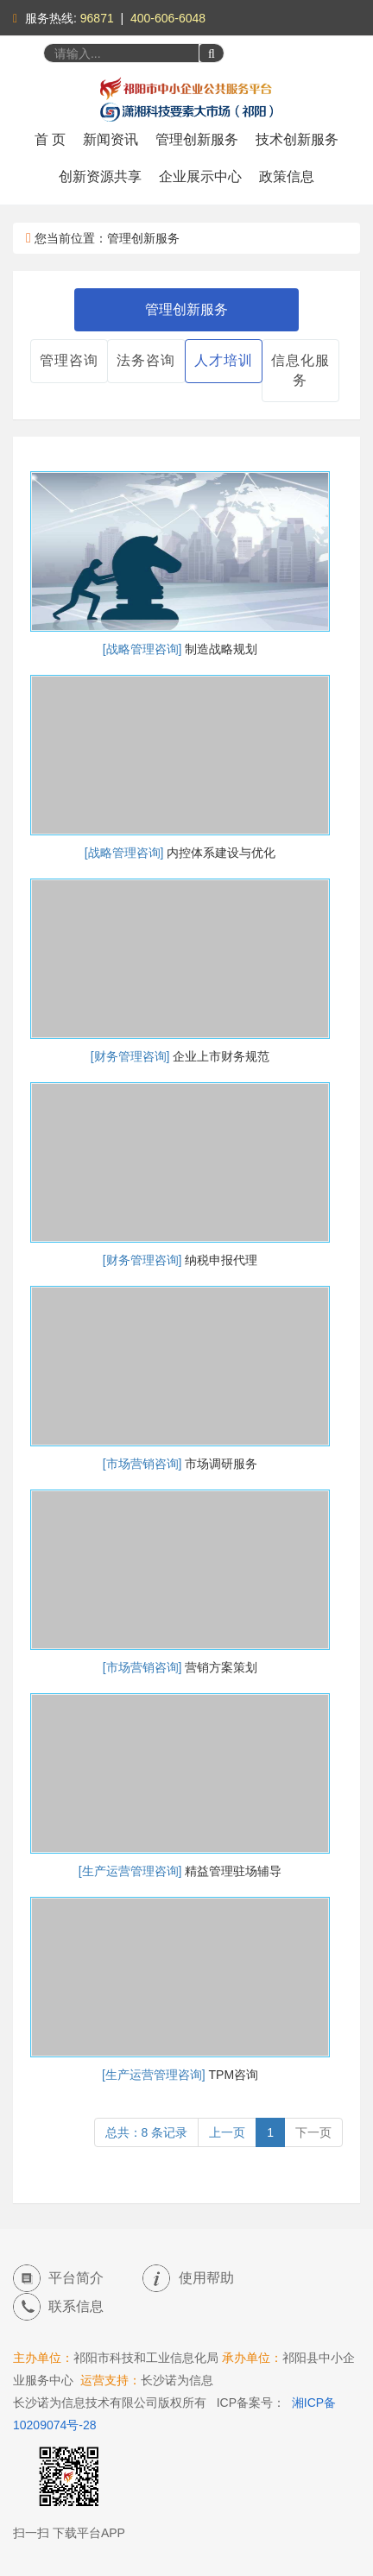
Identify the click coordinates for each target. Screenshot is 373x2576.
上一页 (227, 2132)
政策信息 (286, 176)
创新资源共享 (100, 176)
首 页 (50, 139)
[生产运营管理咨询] (132, 1871)
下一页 (313, 2132)
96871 (97, 18)
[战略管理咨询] (144, 649)
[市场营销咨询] (144, 1464)
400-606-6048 (167, 18)
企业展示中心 (200, 176)
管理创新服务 (196, 139)
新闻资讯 (110, 139)
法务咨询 (146, 360)
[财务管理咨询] (132, 1056)
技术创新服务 (297, 139)
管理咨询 (69, 360)
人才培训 (223, 360)
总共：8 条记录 (146, 2132)
